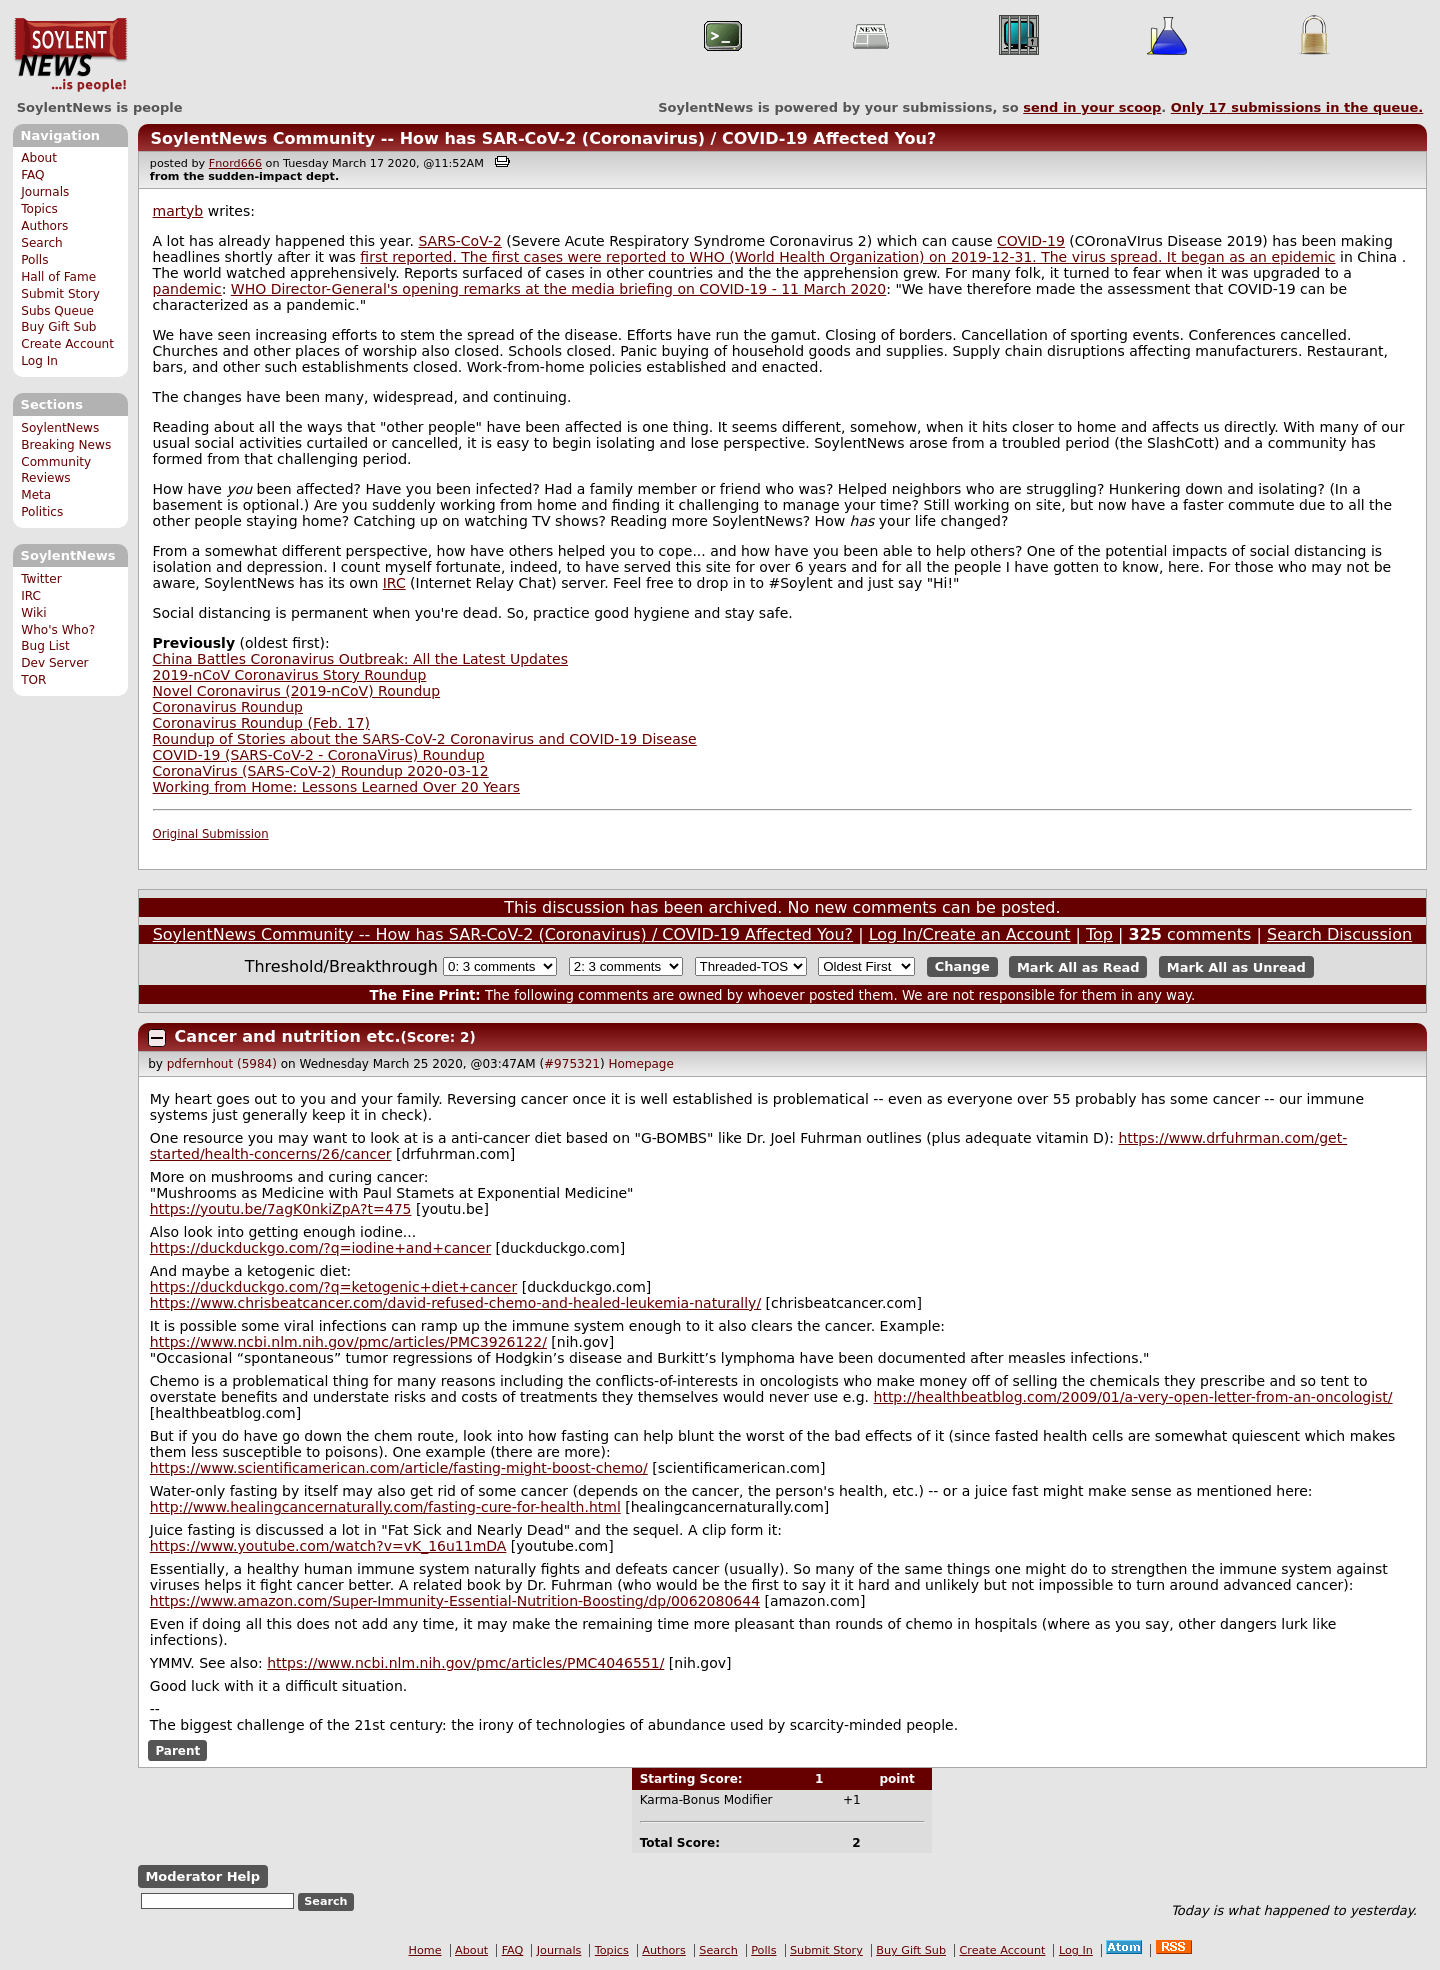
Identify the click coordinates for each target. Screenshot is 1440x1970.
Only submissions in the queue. (1297, 107)
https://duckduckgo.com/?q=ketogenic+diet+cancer (333, 1287)
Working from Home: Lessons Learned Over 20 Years (336, 787)
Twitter (41, 579)
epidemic (1303, 257)
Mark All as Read (1078, 966)
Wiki (33, 613)
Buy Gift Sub (58, 327)
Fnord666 (235, 163)
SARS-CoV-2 (459, 241)
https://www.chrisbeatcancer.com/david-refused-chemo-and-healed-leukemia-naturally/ (455, 1303)
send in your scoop (1092, 107)
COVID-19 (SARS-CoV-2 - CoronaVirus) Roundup (319, 755)
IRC (31, 596)
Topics (39, 209)
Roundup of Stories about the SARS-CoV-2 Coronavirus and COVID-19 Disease (425, 739)
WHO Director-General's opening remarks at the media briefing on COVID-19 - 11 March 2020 (558, 289)
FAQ (32, 175)
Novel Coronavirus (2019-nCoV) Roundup (297, 691)
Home (425, 1950)
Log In (39, 361)
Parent (177, 1751)
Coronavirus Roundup (228, 707)
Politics (42, 512)
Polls (34, 260)
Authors (44, 226)
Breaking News (66, 445)
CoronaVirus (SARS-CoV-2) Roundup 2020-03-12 (321, 771)
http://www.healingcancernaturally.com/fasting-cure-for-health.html (385, 1507)
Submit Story (60, 294)
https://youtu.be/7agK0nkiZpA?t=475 (281, 1209)
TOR (33, 680)
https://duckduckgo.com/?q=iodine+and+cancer (320, 1248)
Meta (36, 495)
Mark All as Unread (1236, 966)
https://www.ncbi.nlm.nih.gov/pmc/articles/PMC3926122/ (348, 1342)
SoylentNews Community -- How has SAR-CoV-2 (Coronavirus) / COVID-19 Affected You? (543, 138)
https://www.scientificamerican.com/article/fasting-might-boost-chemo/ (399, 1468)
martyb (178, 211)
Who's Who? (58, 630)
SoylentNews (70, 55)
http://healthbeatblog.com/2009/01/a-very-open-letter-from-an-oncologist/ (1133, 1397)
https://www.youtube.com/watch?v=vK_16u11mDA (328, 1546)
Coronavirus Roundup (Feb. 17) (261, 723)
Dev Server (54, 663)
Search (42, 243)
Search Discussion (1339, 934)
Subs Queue (57, 311)
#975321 (572, 1064)
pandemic (187, 289)
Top (1099, 934)
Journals (45, 192)
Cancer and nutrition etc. (288, 1036)
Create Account (67, 344)
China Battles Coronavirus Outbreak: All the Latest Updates (360, 659)
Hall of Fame (58, 277)
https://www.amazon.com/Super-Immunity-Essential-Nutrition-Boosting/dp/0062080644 (455, 1601)
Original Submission (211, 834)
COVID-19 (1031, 241)
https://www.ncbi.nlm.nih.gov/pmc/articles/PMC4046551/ (465, 1663)
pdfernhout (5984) (222, 1064)
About (39, 158)
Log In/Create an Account (970, 934)
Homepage (640, 1064)
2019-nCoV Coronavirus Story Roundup (290, 675)
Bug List (45, 646)
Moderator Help (202, 1876)
